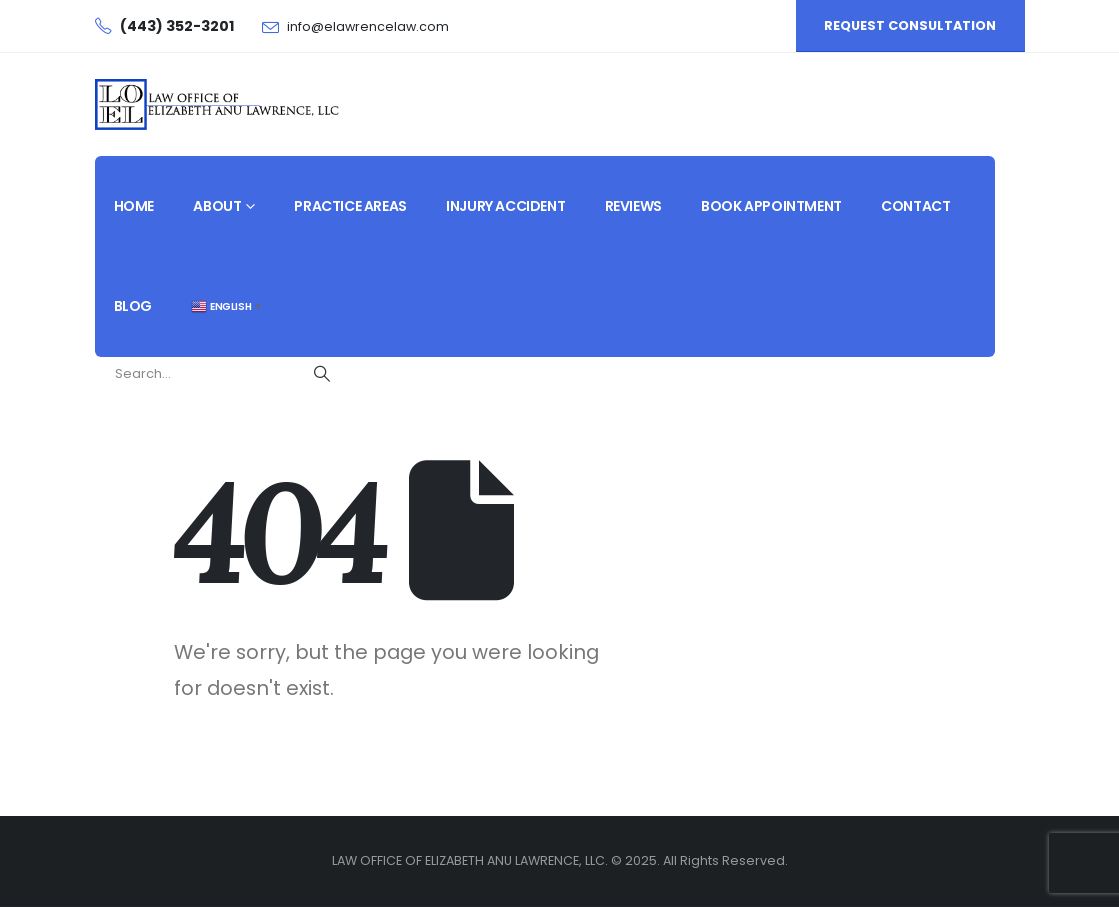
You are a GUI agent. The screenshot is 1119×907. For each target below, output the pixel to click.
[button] (910, 26)
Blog (133, 306)
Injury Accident (505, 206)
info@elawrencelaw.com (368, 26)
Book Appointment (771, 206)
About (217, 206)
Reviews (633, 206)
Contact (915, 206)
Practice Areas (350, 206)
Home (134, 206)
